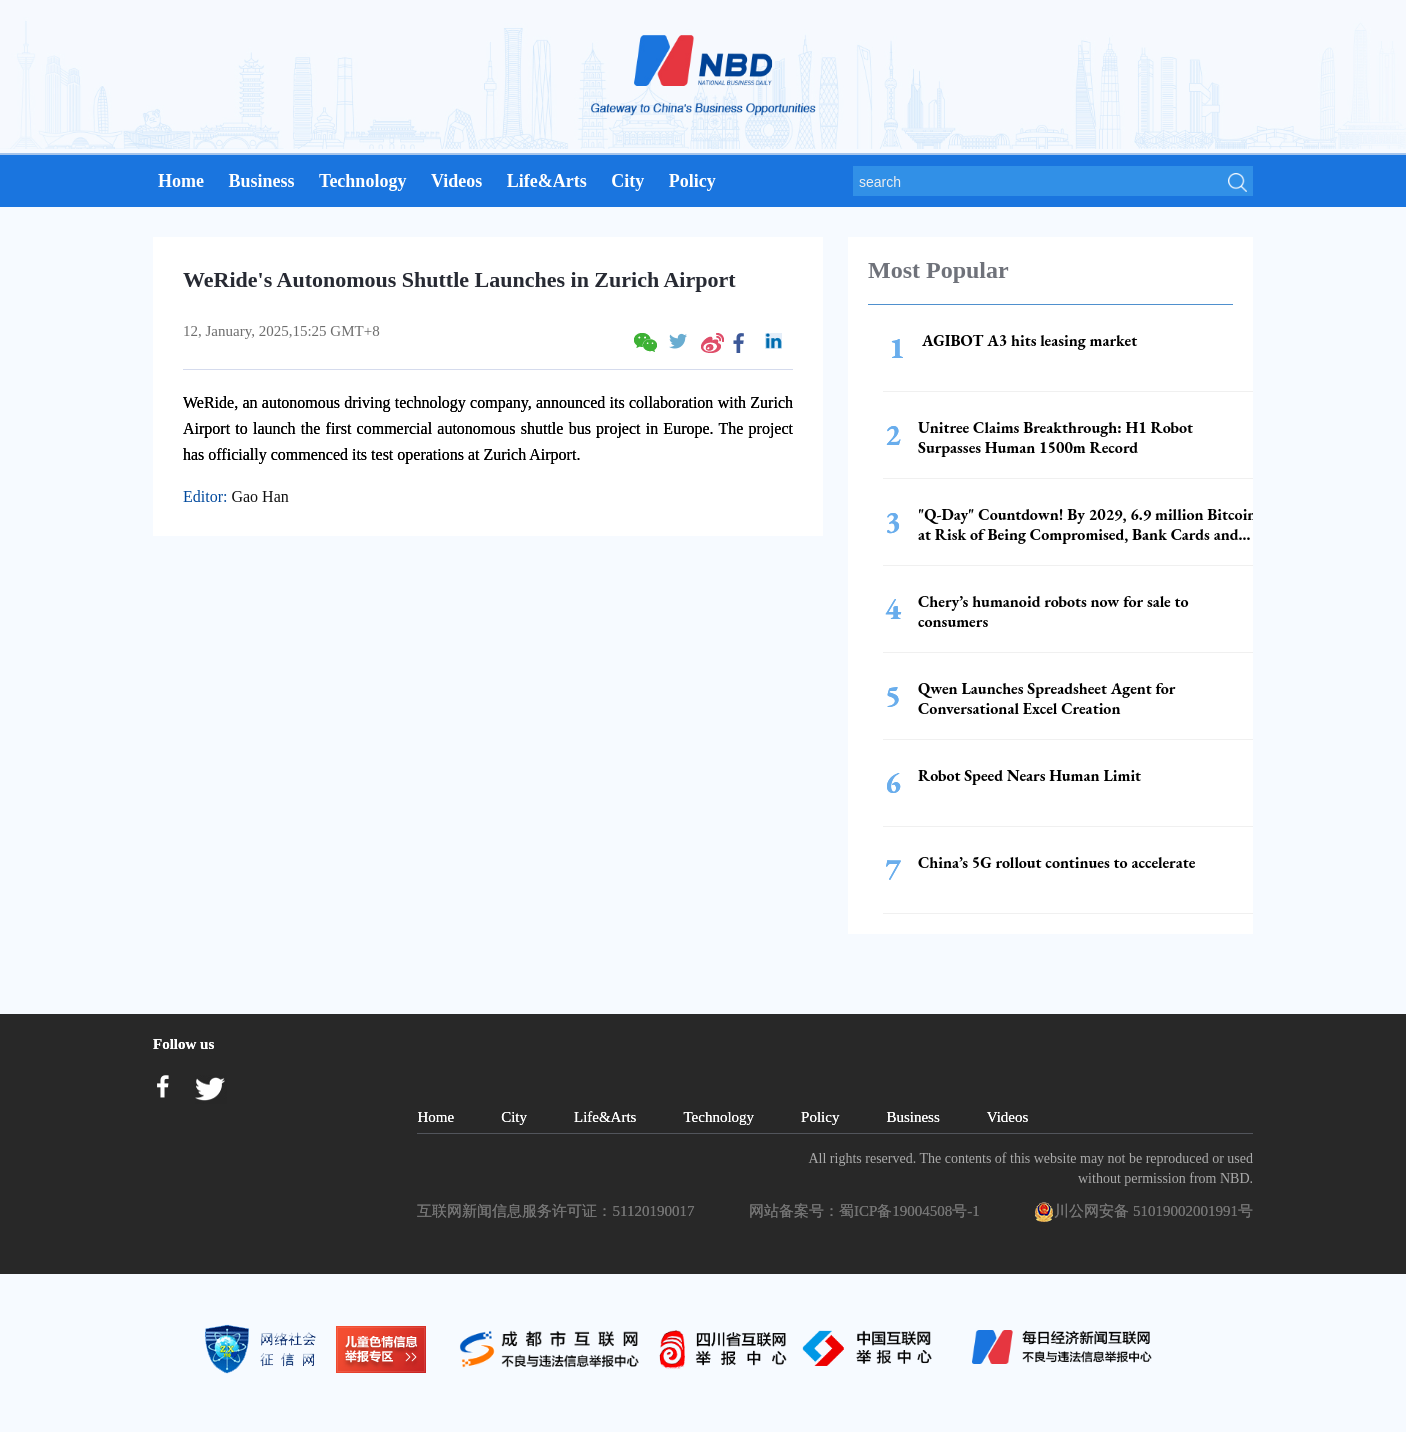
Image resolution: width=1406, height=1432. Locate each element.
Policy (692, 181)
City (627, 181)
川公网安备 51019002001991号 (1143, 1212)
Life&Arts (547, 181)
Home (181, 181)
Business (261, 181)
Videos (456, 181)
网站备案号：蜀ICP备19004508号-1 (868, 1211)
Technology (362, 181)
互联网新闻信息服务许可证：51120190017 (559, 1211)
